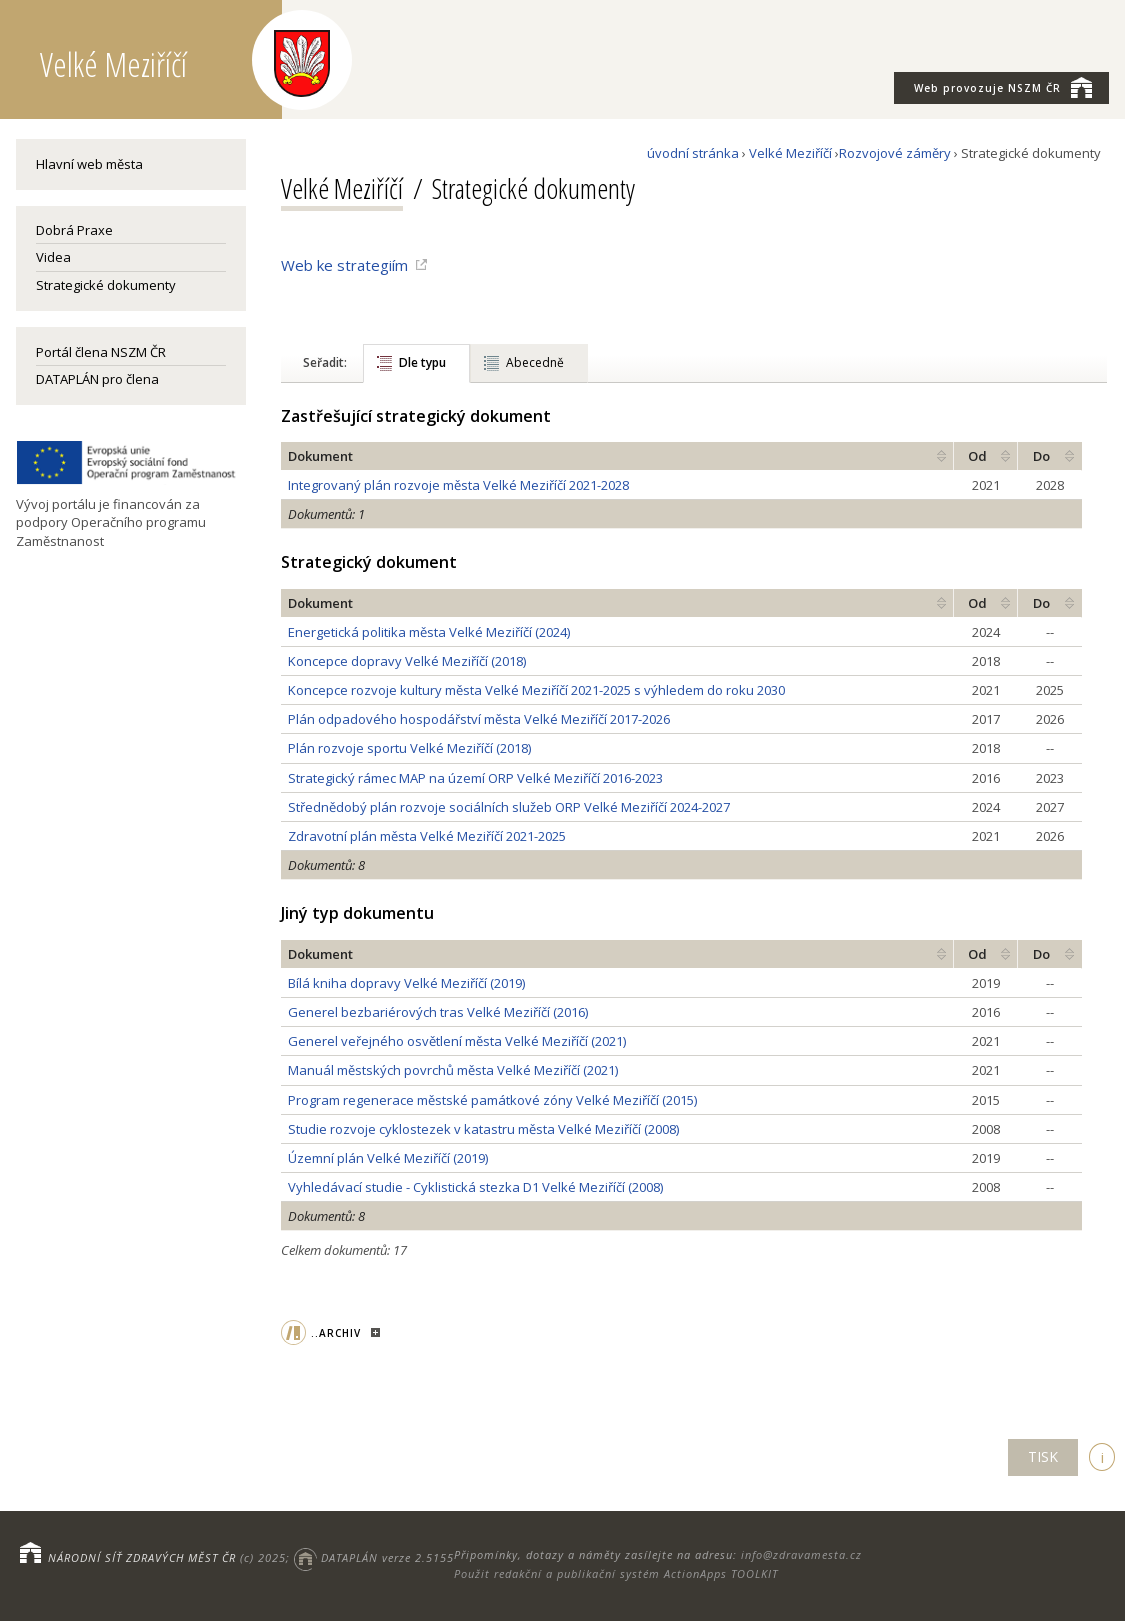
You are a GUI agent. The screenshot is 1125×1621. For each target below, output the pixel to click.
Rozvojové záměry (895, 153)
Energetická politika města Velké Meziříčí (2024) (429, 632)
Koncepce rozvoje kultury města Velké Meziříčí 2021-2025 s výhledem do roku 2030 (536, 690)
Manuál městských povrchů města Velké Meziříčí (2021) (453, 1070)
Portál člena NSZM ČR (101, 352)
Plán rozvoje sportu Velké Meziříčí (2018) (409, 748)
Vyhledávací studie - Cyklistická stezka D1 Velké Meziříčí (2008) (475, 1187)
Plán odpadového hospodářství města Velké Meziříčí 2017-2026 (479, 719)
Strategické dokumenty (106, 285)
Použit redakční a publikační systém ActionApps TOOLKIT (616, 1573)
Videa (53, 257)
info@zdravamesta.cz (801, 1554)
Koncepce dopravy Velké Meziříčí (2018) (407, 661)
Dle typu (422, 362)
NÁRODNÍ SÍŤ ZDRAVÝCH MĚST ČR (142, 1557)
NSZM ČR (1003, 87)
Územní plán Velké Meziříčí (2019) (388, 1158)
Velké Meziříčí (790, 153)
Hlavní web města (89, 164)
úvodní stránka (693, 153)
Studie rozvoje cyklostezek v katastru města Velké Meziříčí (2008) (483, 1129)
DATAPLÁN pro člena (97, 379)
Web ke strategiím (344, 265)
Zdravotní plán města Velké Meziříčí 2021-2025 (427, 836)
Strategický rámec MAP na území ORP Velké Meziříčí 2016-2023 (475, 778)
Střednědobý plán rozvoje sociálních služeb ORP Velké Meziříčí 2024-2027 (509, 807)
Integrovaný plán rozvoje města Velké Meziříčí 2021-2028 (458, 485)
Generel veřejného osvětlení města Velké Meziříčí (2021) (457, 1041)
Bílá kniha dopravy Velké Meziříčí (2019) (406, 983)
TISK (1043, 1456)
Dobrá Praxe (74, 230)
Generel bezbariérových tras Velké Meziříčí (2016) (438, 1012)
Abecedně (535, 362)
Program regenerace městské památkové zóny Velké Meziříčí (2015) (492, 1100)
